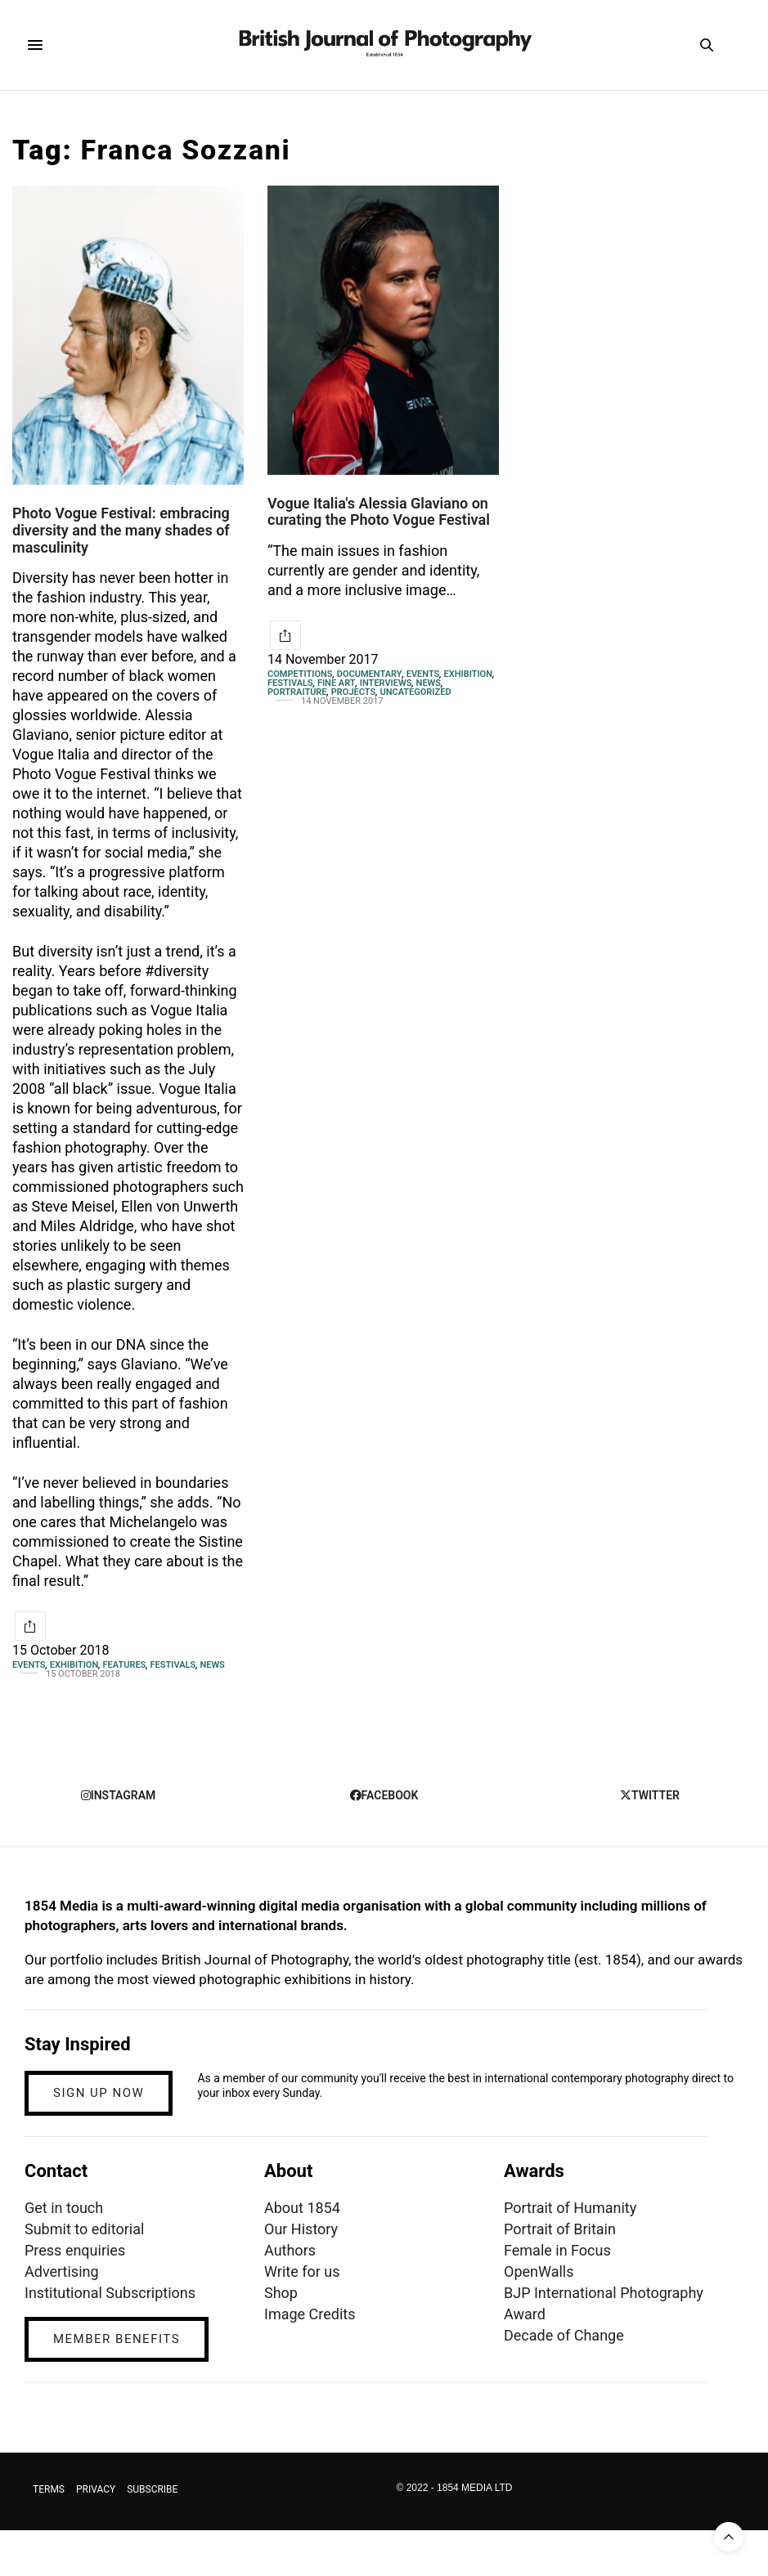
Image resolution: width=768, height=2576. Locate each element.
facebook (384, 1795)
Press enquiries (75, 2250)
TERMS (49, 2489)
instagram (118, 1795)
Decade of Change (564, 2335)
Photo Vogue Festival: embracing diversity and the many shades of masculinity (121, 529)
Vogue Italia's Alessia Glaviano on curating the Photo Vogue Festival (378, 512)
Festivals (173, 1664)
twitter (650, 1795)
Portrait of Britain (560, 2229)
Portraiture (297, 692)
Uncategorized (415, 692)
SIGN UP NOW (98, 2092)
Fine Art (336, 683)
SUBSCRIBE (152, 2489)
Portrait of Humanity (570, 2207)
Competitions (300, 674)
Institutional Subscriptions (110, 2292)
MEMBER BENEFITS (116, 2339)
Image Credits (310, 2314)
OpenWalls (539, 2271)
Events (29, 1664)
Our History (301, 2229)
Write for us (301, 2271)
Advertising (62, 2271)
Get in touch (64, 2207)
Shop (281, 2292)
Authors (290, 2250)
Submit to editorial (84, 2229)
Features (124, 1664)
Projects (353, 692)
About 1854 (302, 2207)
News (212, 1664)
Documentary (369, 674)
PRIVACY (95, 2489)
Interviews (386, 683)
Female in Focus (557, 2250)
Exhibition (74, 1664)
